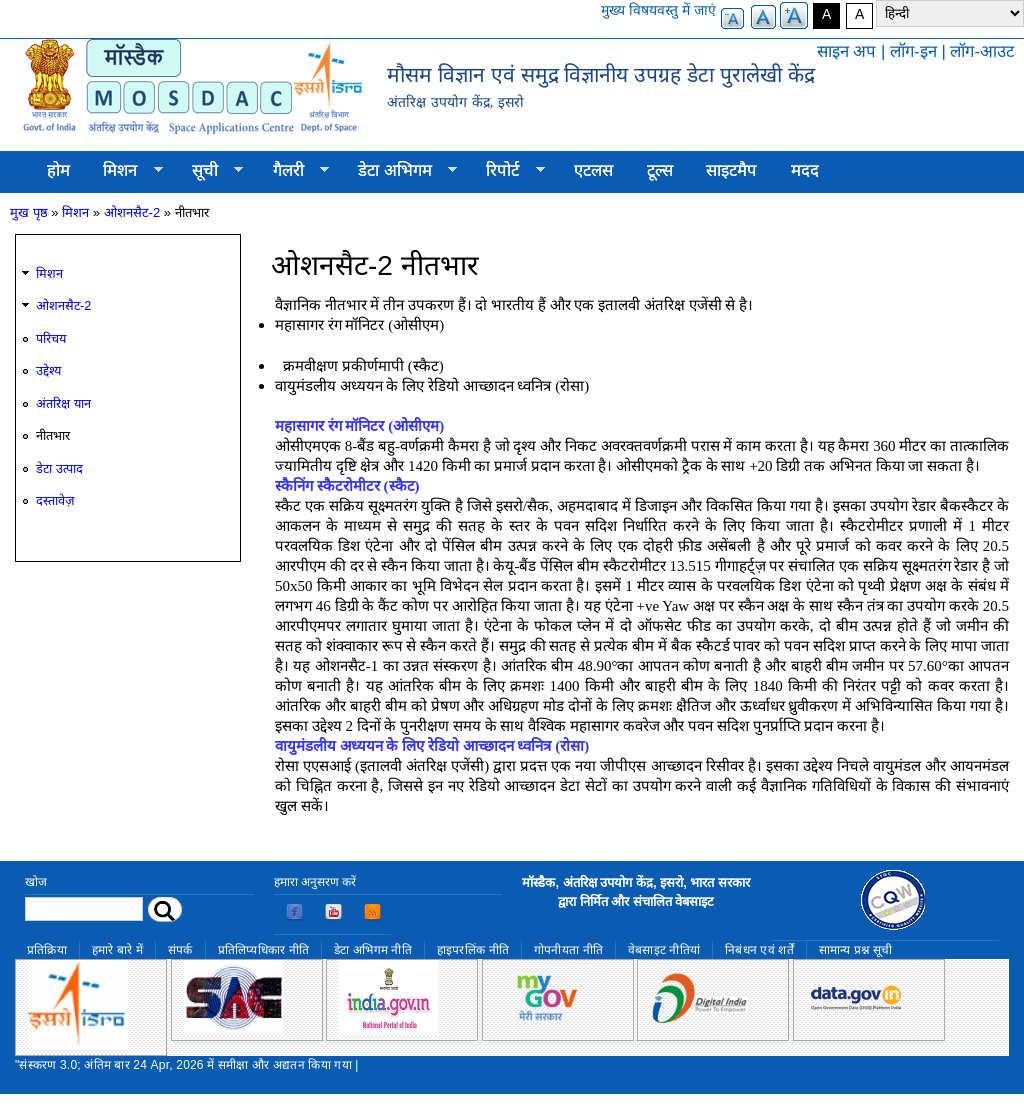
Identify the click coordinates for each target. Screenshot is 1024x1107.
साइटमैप (731, 170)
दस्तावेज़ (55, 500)
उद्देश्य (48, 370)
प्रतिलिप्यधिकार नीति (264, 950)
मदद (805, 170)
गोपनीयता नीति (568, 950)
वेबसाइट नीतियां (664, 950)
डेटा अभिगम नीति (373, 950)
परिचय (51, 338)
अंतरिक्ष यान (63, 403)
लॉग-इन (913, 51)
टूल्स (660, 170)
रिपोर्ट (507, 171)
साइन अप (847, 51)
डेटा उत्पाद (59, 468)
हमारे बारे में (117, 950)
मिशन (125, 171)
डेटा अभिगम (399, 171)
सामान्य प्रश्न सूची (856, 950)
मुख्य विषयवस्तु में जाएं (658, 10)
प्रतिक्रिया (47, 950)
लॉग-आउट (982, 51)
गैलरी (292, 171)
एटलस (593, 170)
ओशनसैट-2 (132, 212)
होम (58, 170)
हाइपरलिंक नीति (473, 950)
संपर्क (180, 950)
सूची (209, 171)
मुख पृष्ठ (29, 212)
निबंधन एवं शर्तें (759, 950)
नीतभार (53, 435)
